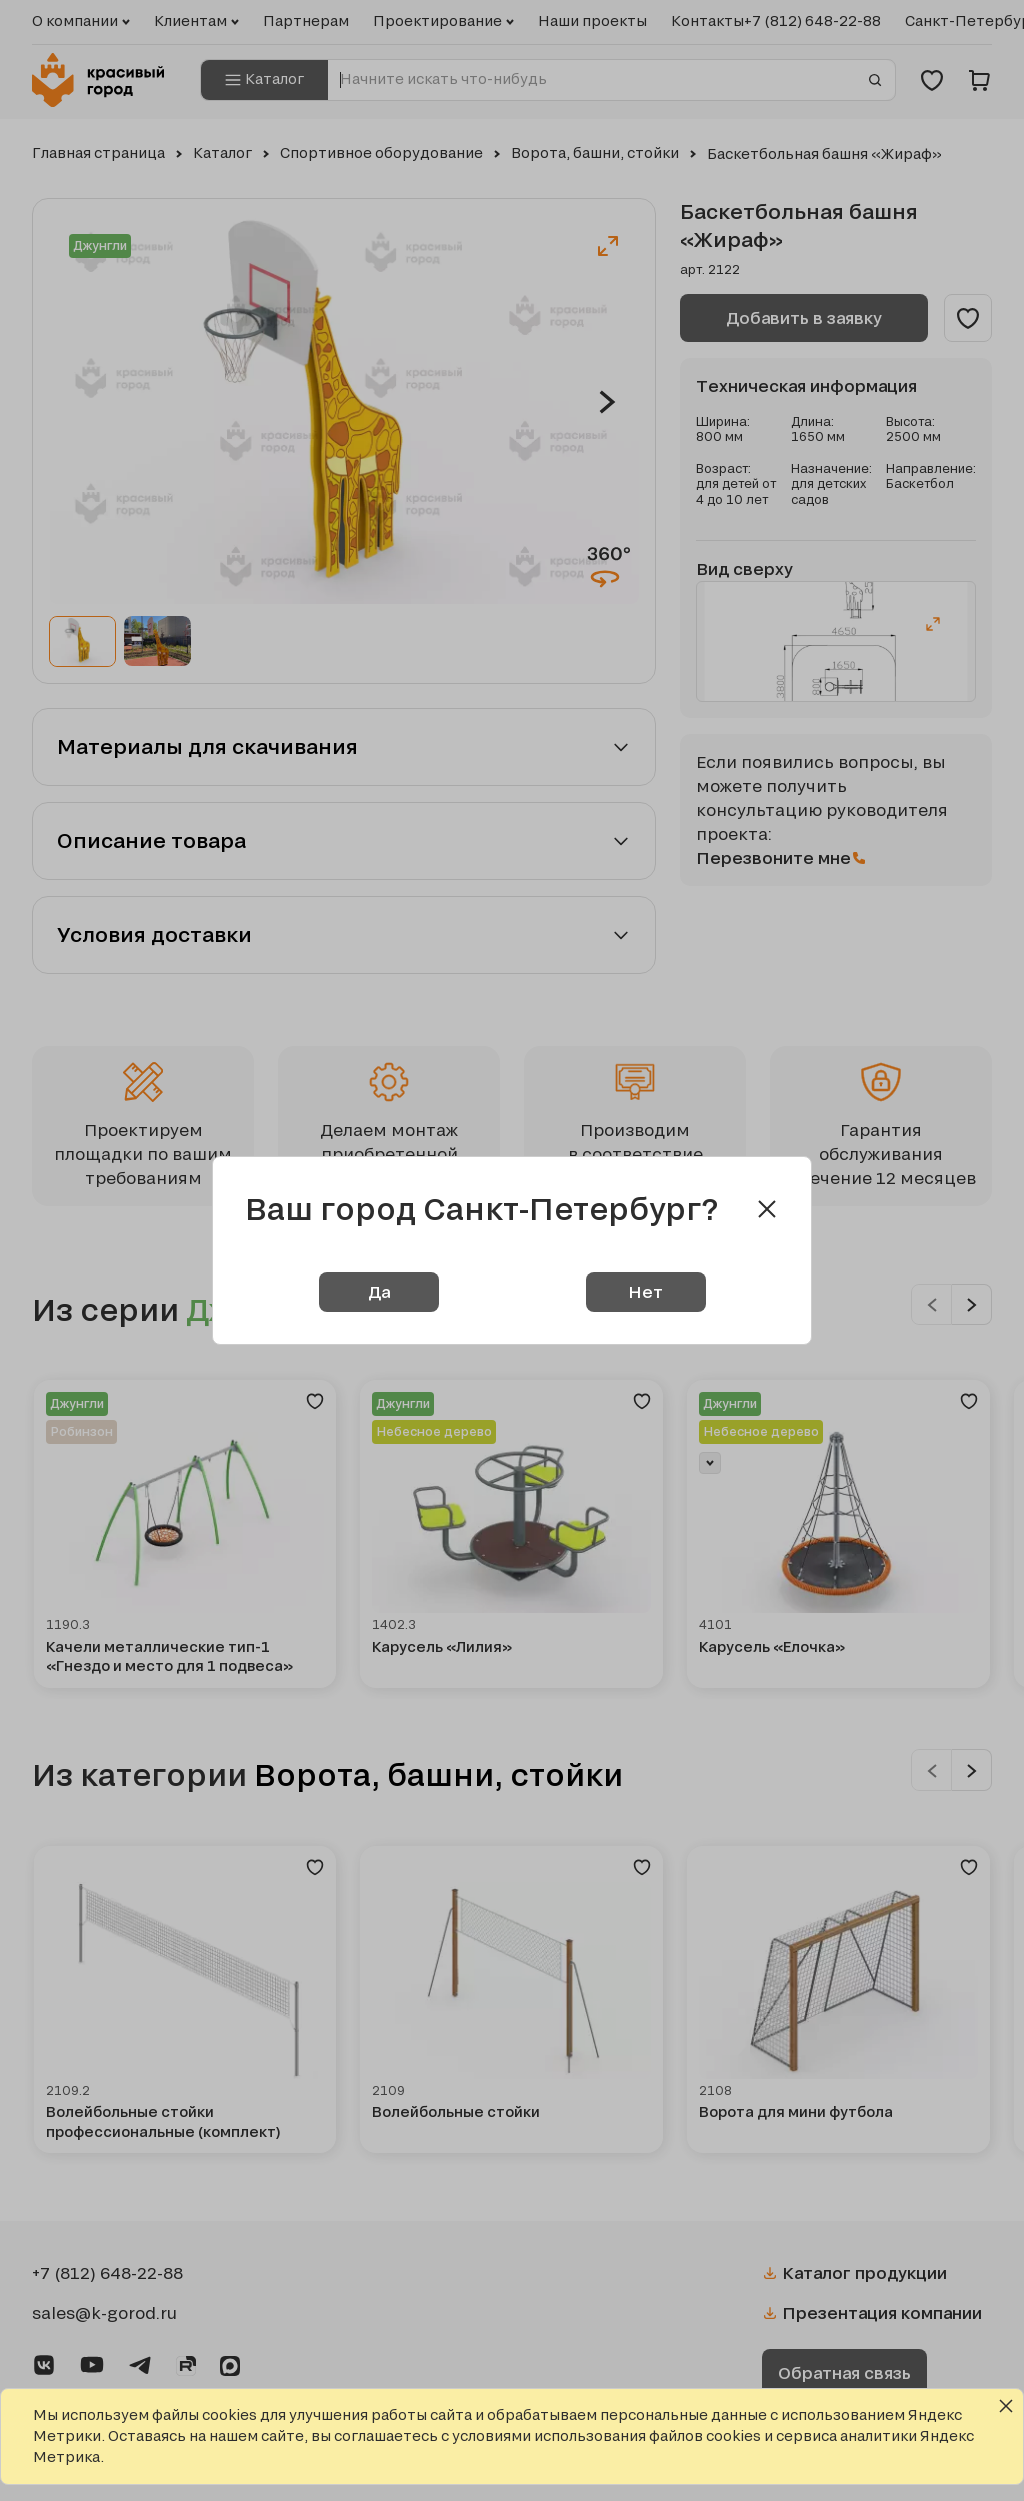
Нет (645, 1291)
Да (379, 1291)
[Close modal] (767, 1209)
